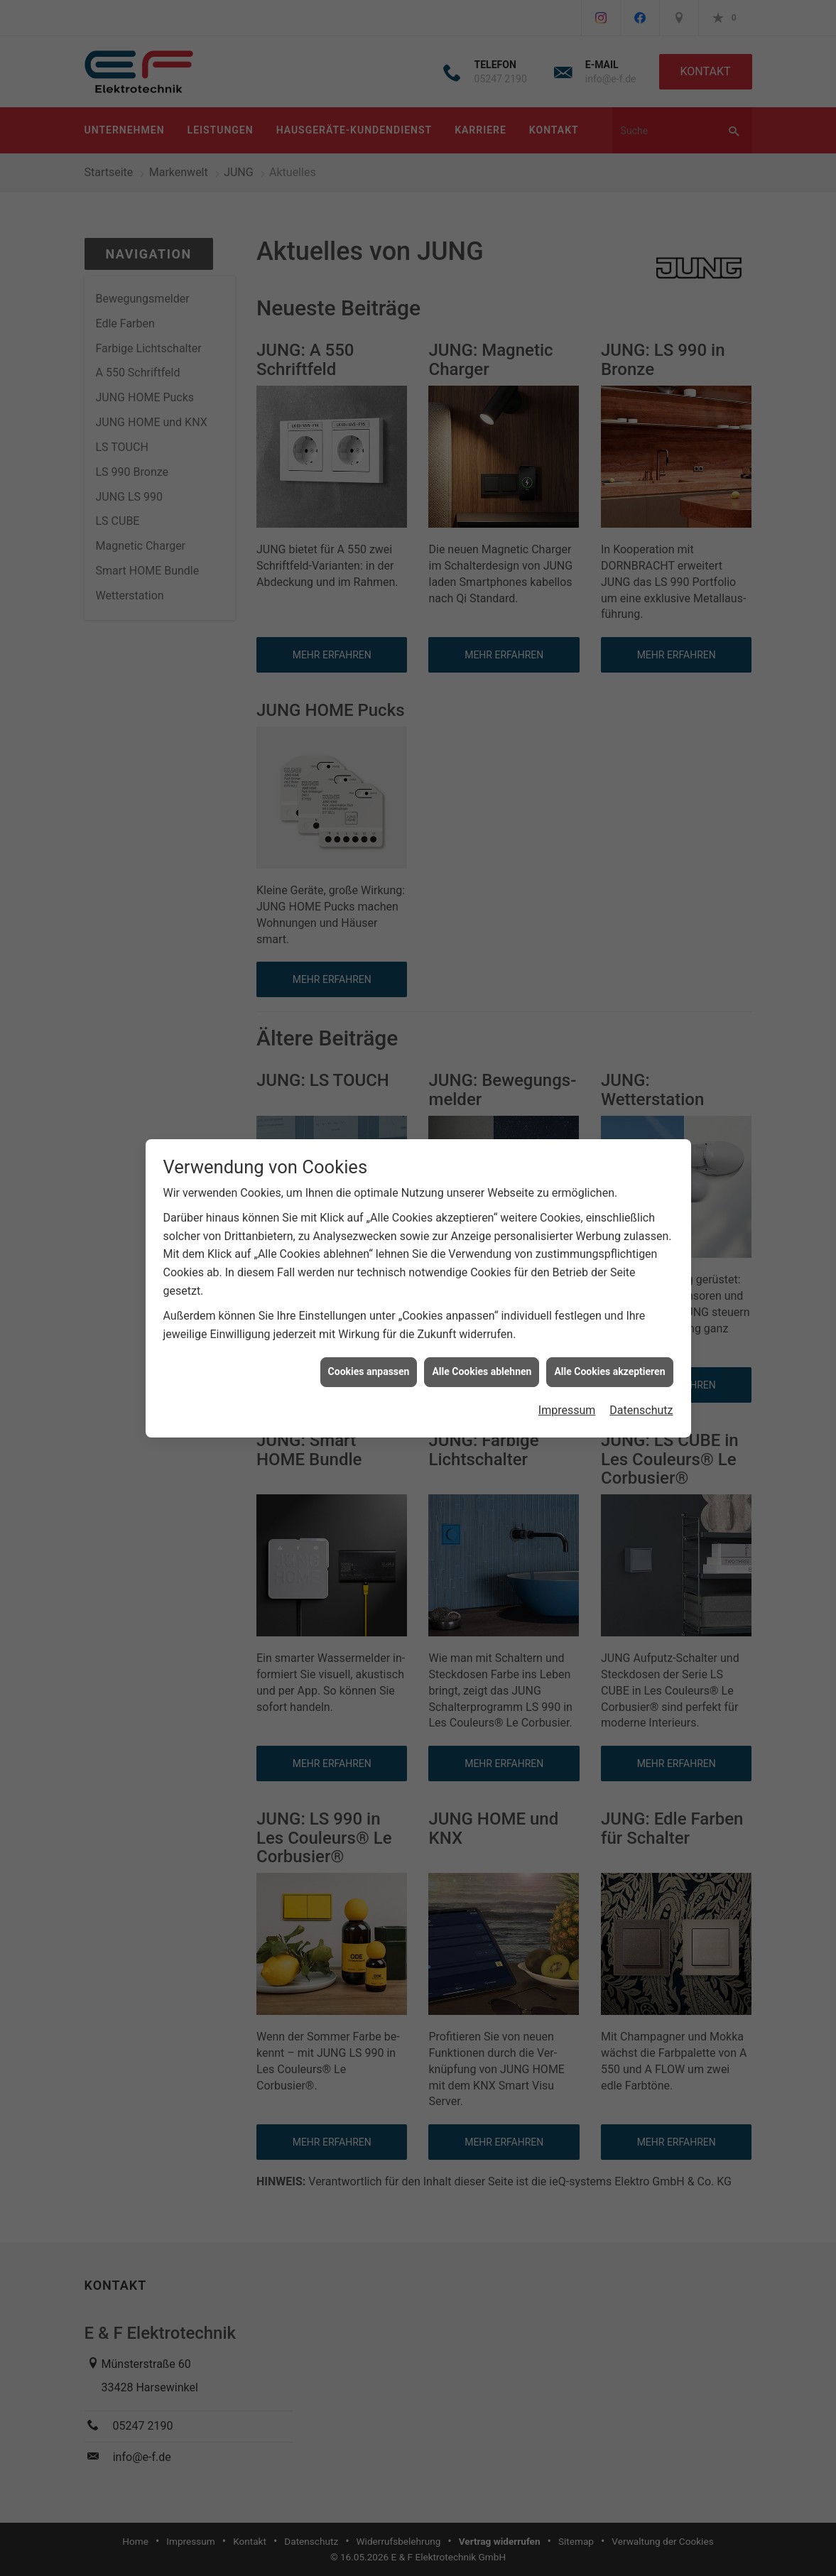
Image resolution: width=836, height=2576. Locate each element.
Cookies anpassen (369, 1344)
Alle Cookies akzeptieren (609, 1344)
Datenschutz (641, 1383)
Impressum (567, 1383)
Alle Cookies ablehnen (481, 1344)
